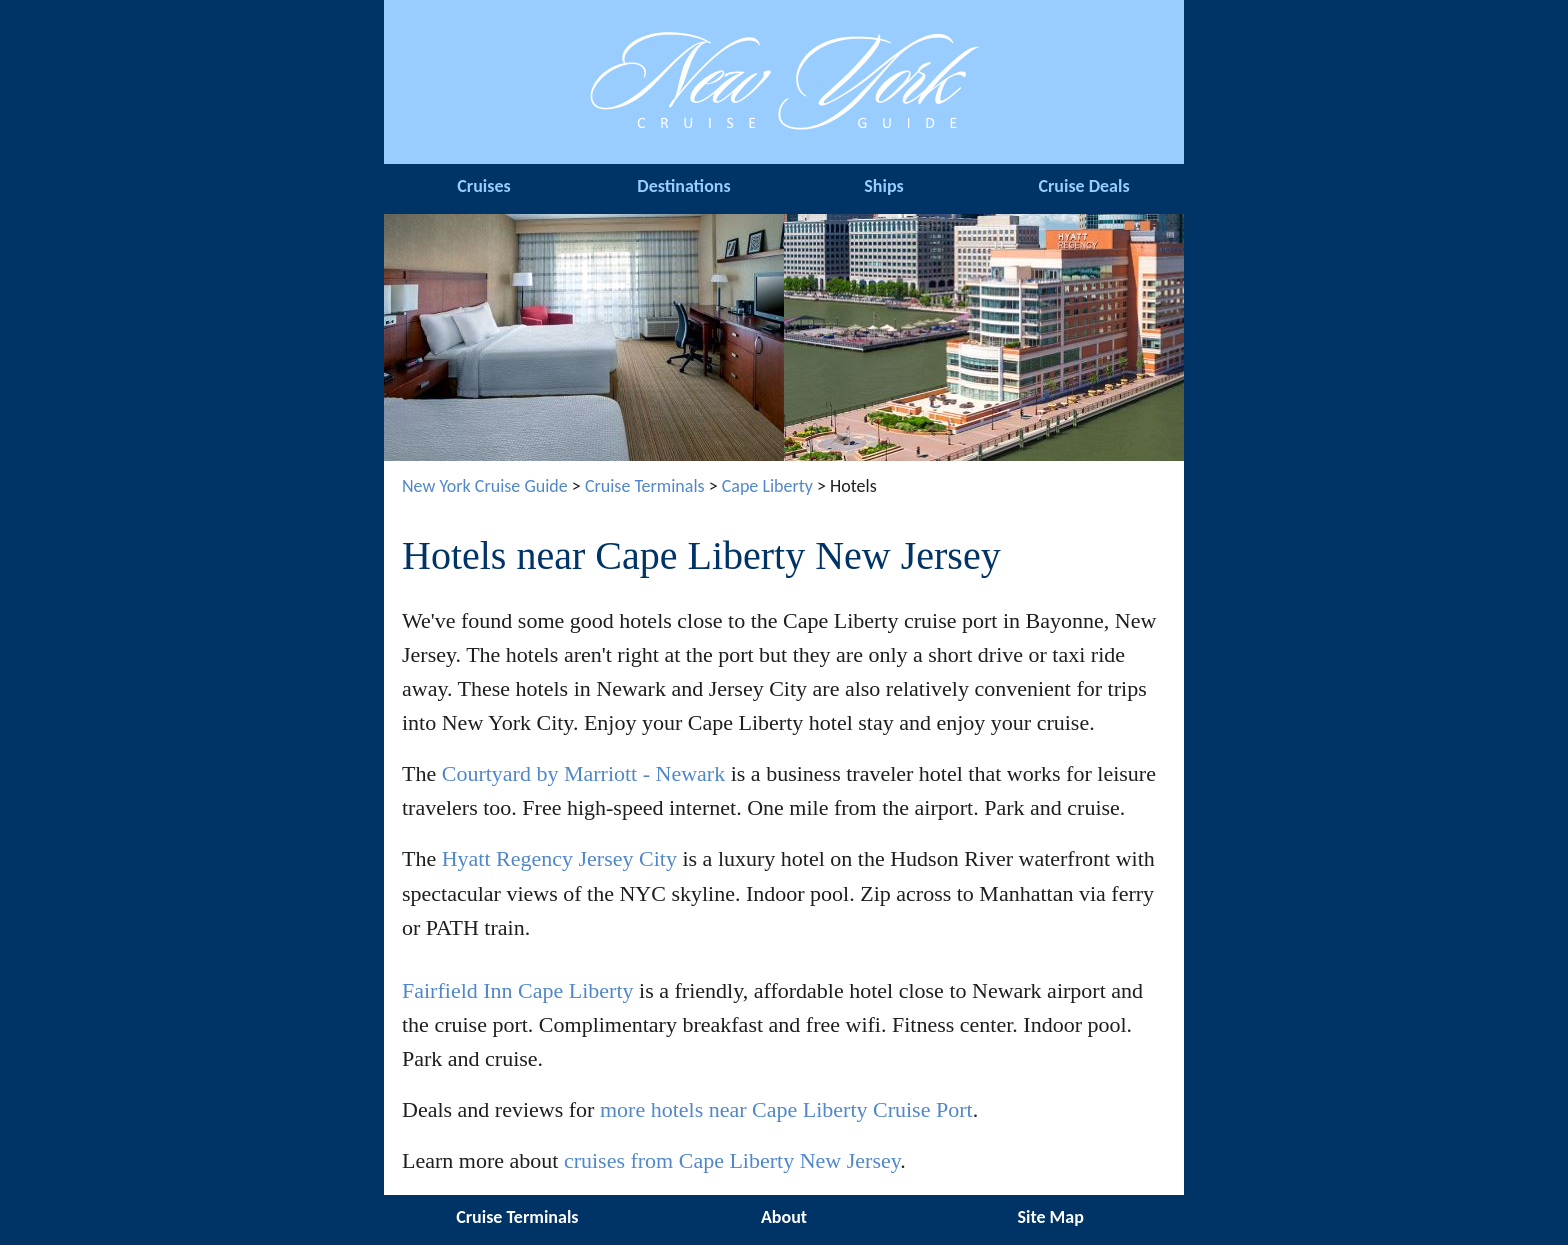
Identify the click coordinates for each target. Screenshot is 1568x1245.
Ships (883, 186)
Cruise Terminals (645, 486)
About (784, 1217)
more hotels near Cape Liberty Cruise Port (786, 1109)
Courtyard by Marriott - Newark (583, 773)
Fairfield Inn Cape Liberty (518, 990)
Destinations (683, 186)
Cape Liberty (767, 486)
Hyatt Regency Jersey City (559, 858)
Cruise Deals (1083, 186)
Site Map (1050, 1217)
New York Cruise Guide (485, 486)
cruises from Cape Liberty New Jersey (732, 1160)
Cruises (483, 186)
